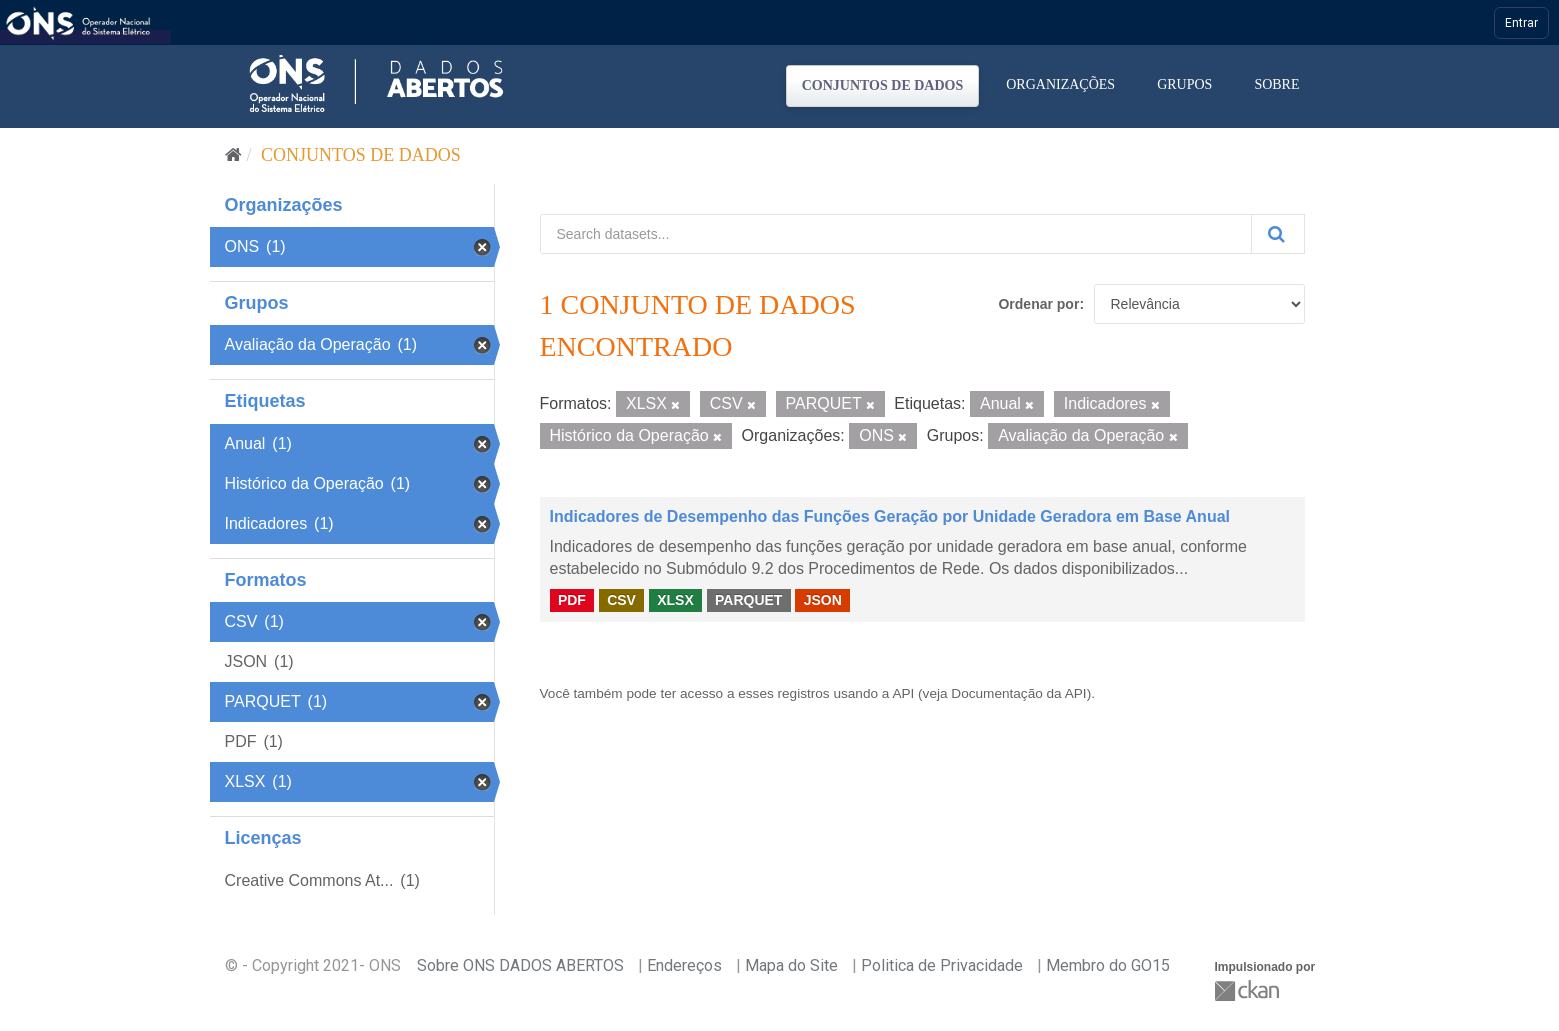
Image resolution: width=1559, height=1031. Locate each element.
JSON (823, 600)
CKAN (1249, 990)
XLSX (675, 600)
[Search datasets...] (896, 234)
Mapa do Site (791, 965)
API (903, 693)
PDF (572, 600)
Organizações (1060, 84)
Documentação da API (1018, 693)
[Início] (233, 155)
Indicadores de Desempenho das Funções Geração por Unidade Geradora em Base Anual (890, 516)
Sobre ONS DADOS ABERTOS (520, 965)
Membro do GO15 (1108, 965)
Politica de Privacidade (942, 965)
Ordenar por (1038, 304)
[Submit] (1278, 234)
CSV (621, 600)
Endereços (684, 965)
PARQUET (748, 600)
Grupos (1184, 84)
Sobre (1276, 84)
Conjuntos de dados (883, 85)
